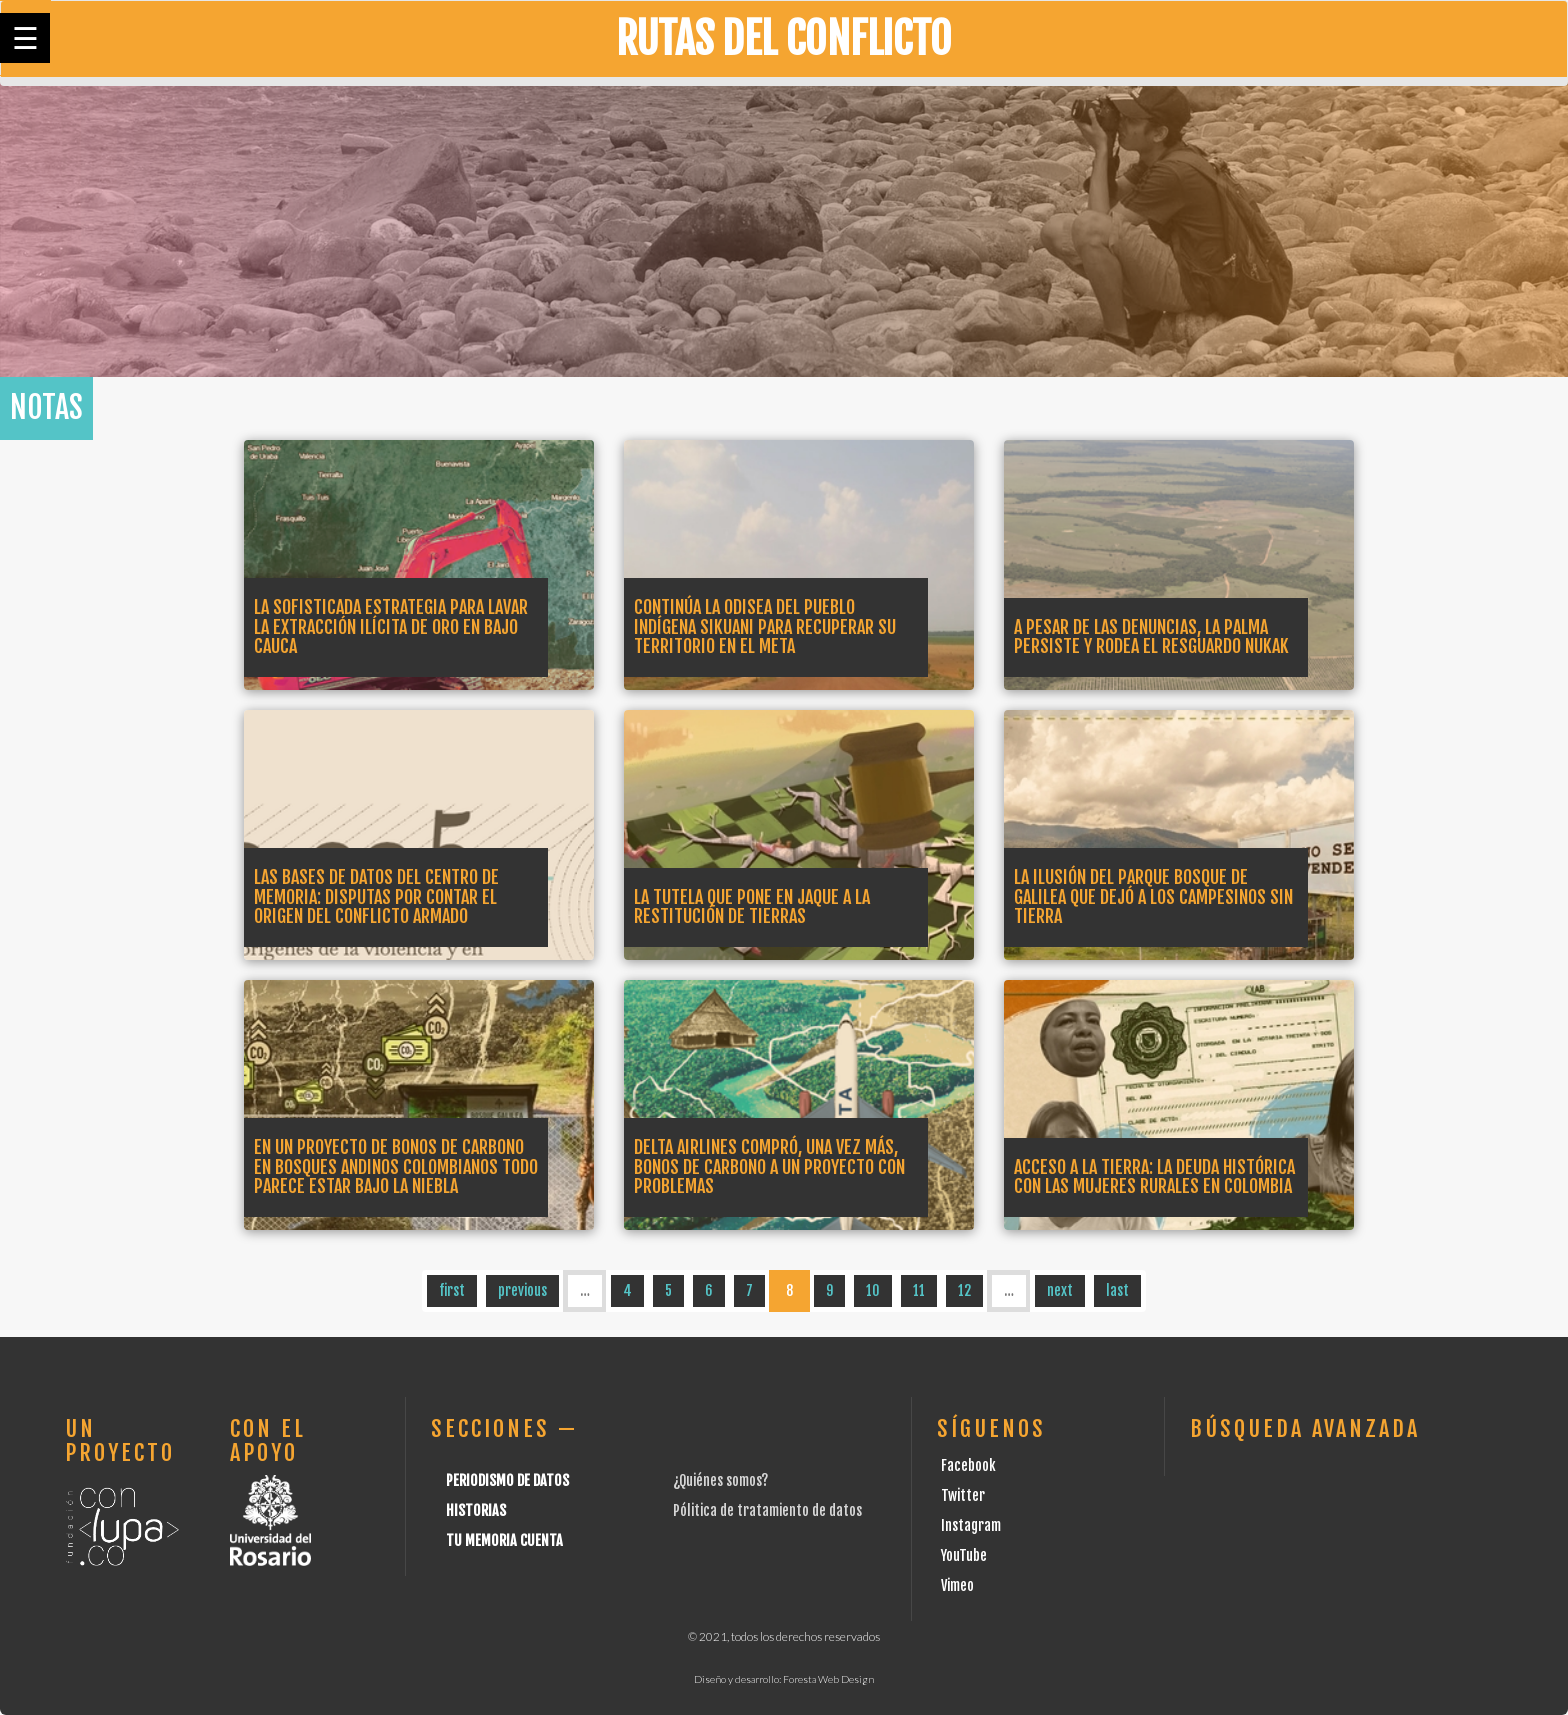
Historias (476, 1510)
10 (873, 1290)
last (1117, 1290)
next (1060, 1290)
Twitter (963, 1495)
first (452, 1290)
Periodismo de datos (507, 1480)
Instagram (971, 1525)
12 (964, 1290)
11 (919, 1290)
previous (522, 1290)
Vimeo (957, 1585)
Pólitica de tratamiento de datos (767, 1510)
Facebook (968, 1465)
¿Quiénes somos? (720, 1480)
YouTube (964, 1555)
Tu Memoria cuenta (504, 1540)
